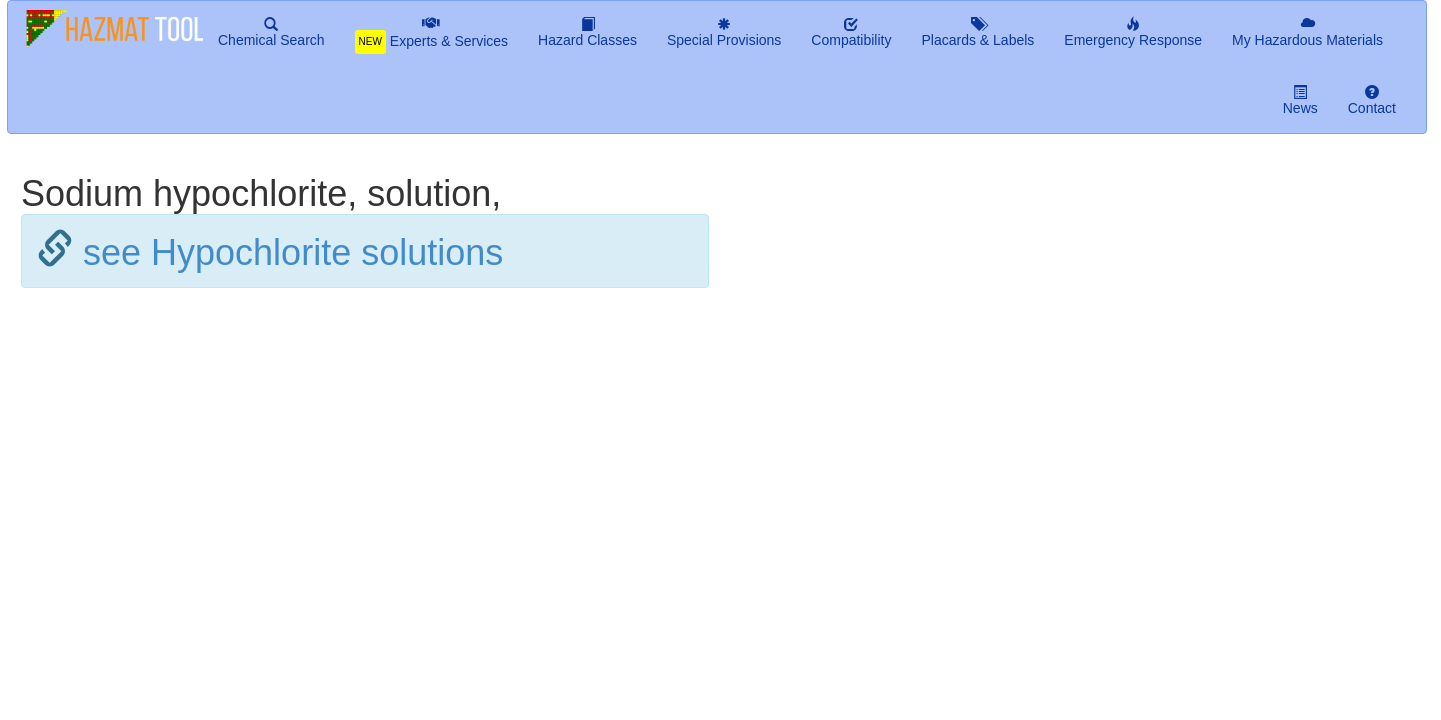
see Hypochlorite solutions (293, 252)
